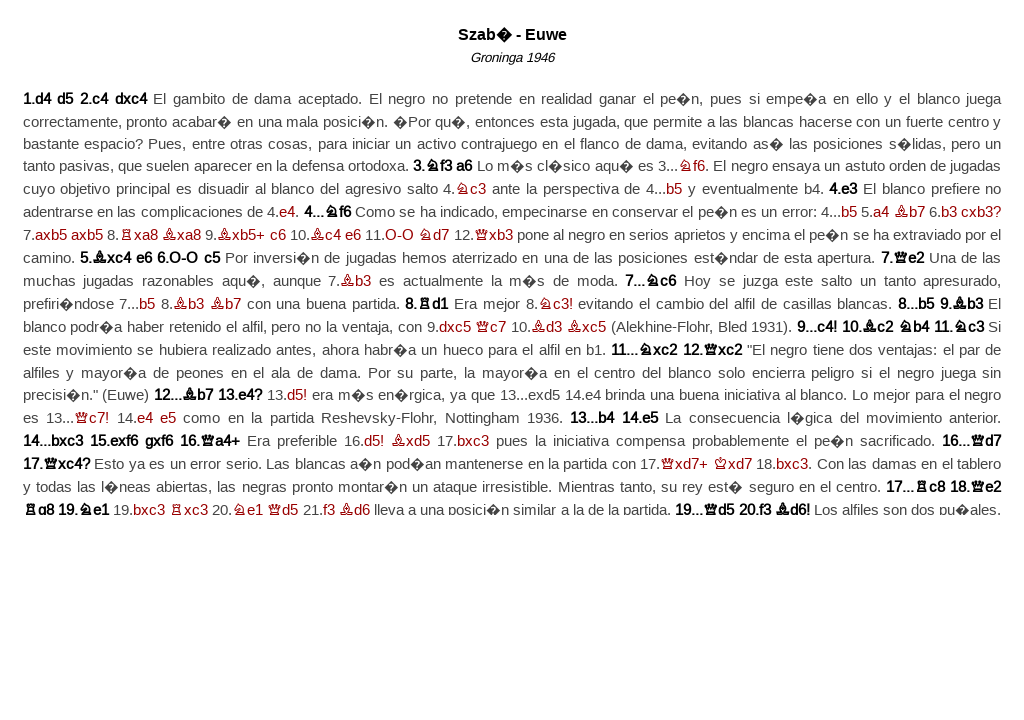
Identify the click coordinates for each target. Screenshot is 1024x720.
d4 (43, 99)
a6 (464, 166)
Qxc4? (66, 464)
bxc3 (67, 441)
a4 (881, 212)
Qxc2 (722, 350)
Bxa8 (181, 235)
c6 (278, 235)
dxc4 (131, 99)
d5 (65, 99)
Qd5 (282, 510)
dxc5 (455, 327)
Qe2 (908, 258)
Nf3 (438, 166)
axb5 (51, 235)
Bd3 (546, 327)
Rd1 (432, 304)
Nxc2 (657, 350)
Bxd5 (410, 441)
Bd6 (354, 510)
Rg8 (38, 510)
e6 (353, 235)
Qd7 (985, 441)
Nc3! (555, 304)
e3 (849, 189)
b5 (674, 189)
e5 (168, 418)
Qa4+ (220, 441)
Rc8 (929, 487)
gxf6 (159, 441)
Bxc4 (111, 258)
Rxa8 (138, 235)
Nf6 (691, 166)
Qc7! (91, 418)
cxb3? (981, 212)
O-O (399, 235)
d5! (297, 395)
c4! (827, 327)
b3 (949, 212)
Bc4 (325, 235)
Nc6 (660, 281)
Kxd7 (732, 464)
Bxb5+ (241, 235)
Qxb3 (493, 235)
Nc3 (470, 189)
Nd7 (433, 235)
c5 (212, 258)
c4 (100, 99)
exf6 (124, 441)
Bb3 (355, 281)
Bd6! (792, 510)
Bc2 (877, 327)
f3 (329, 510)
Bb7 (909, 212)
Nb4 (913, 327)
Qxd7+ (684, 464)
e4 (287, 212)
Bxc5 (586, 327)
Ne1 (93, 510)
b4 (606, 418)
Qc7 (490, 327)
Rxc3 (188, 510)
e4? (250, 395)
